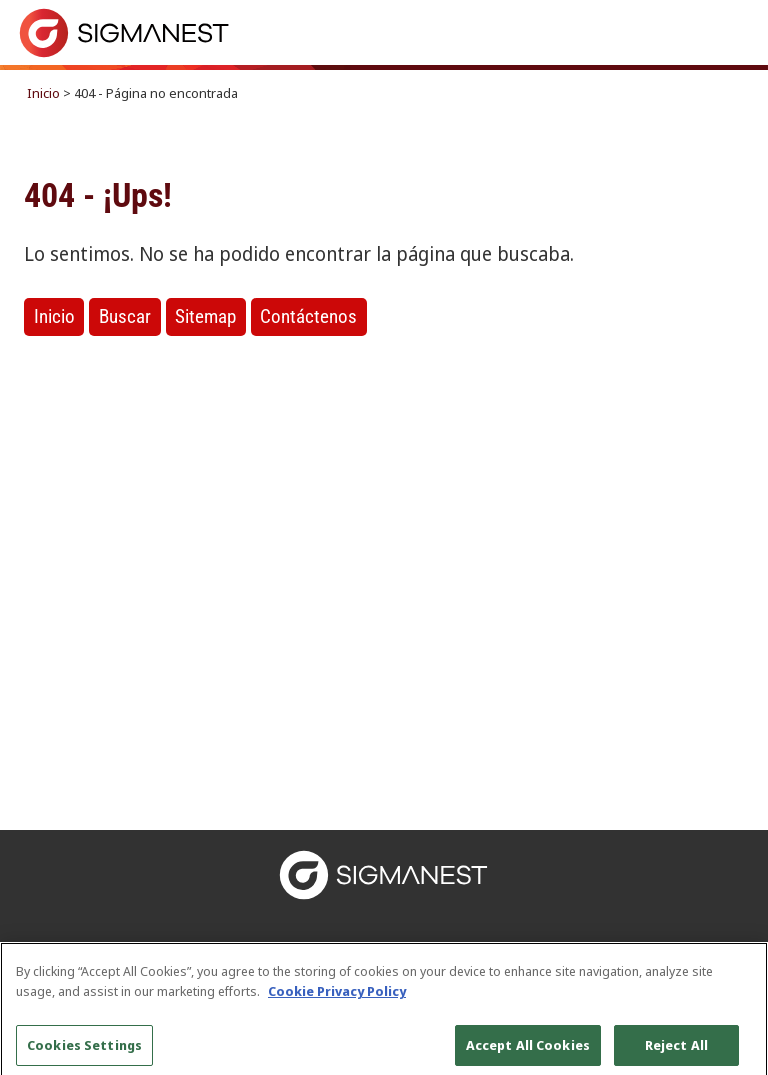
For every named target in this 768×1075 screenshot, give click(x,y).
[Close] (736, 981)
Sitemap (205, 316)
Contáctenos (308, 316)
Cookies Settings (84, 1051)
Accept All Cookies (528, 1051)
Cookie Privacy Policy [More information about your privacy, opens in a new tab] (337, 997)
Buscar (125, 316)
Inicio (43, 93)
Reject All (676, 1051)
